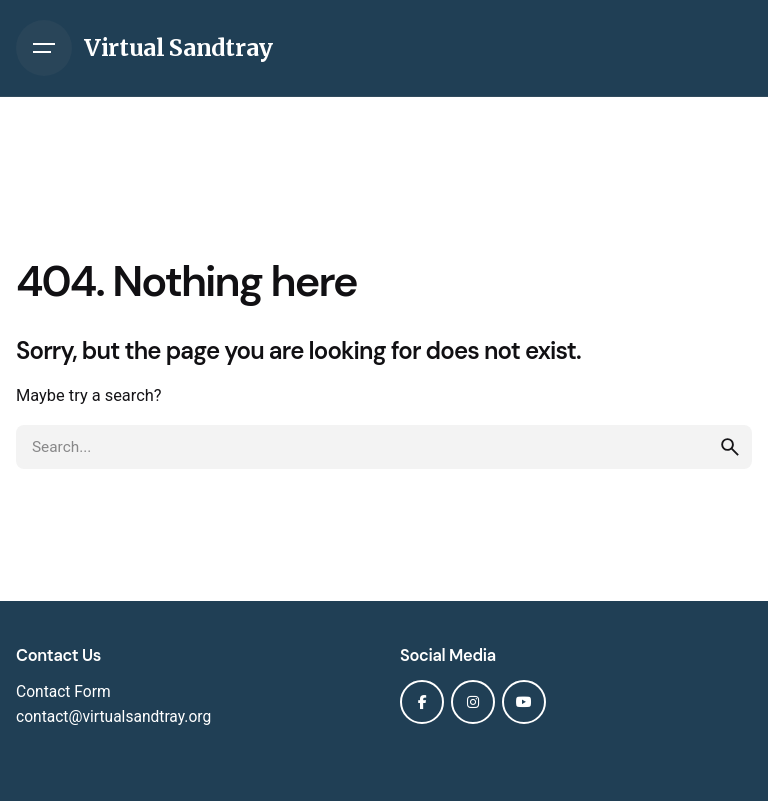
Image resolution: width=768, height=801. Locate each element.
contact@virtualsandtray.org (113, 717)
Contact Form (63, 692)
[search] (730, 447)
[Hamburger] (44, 48)
